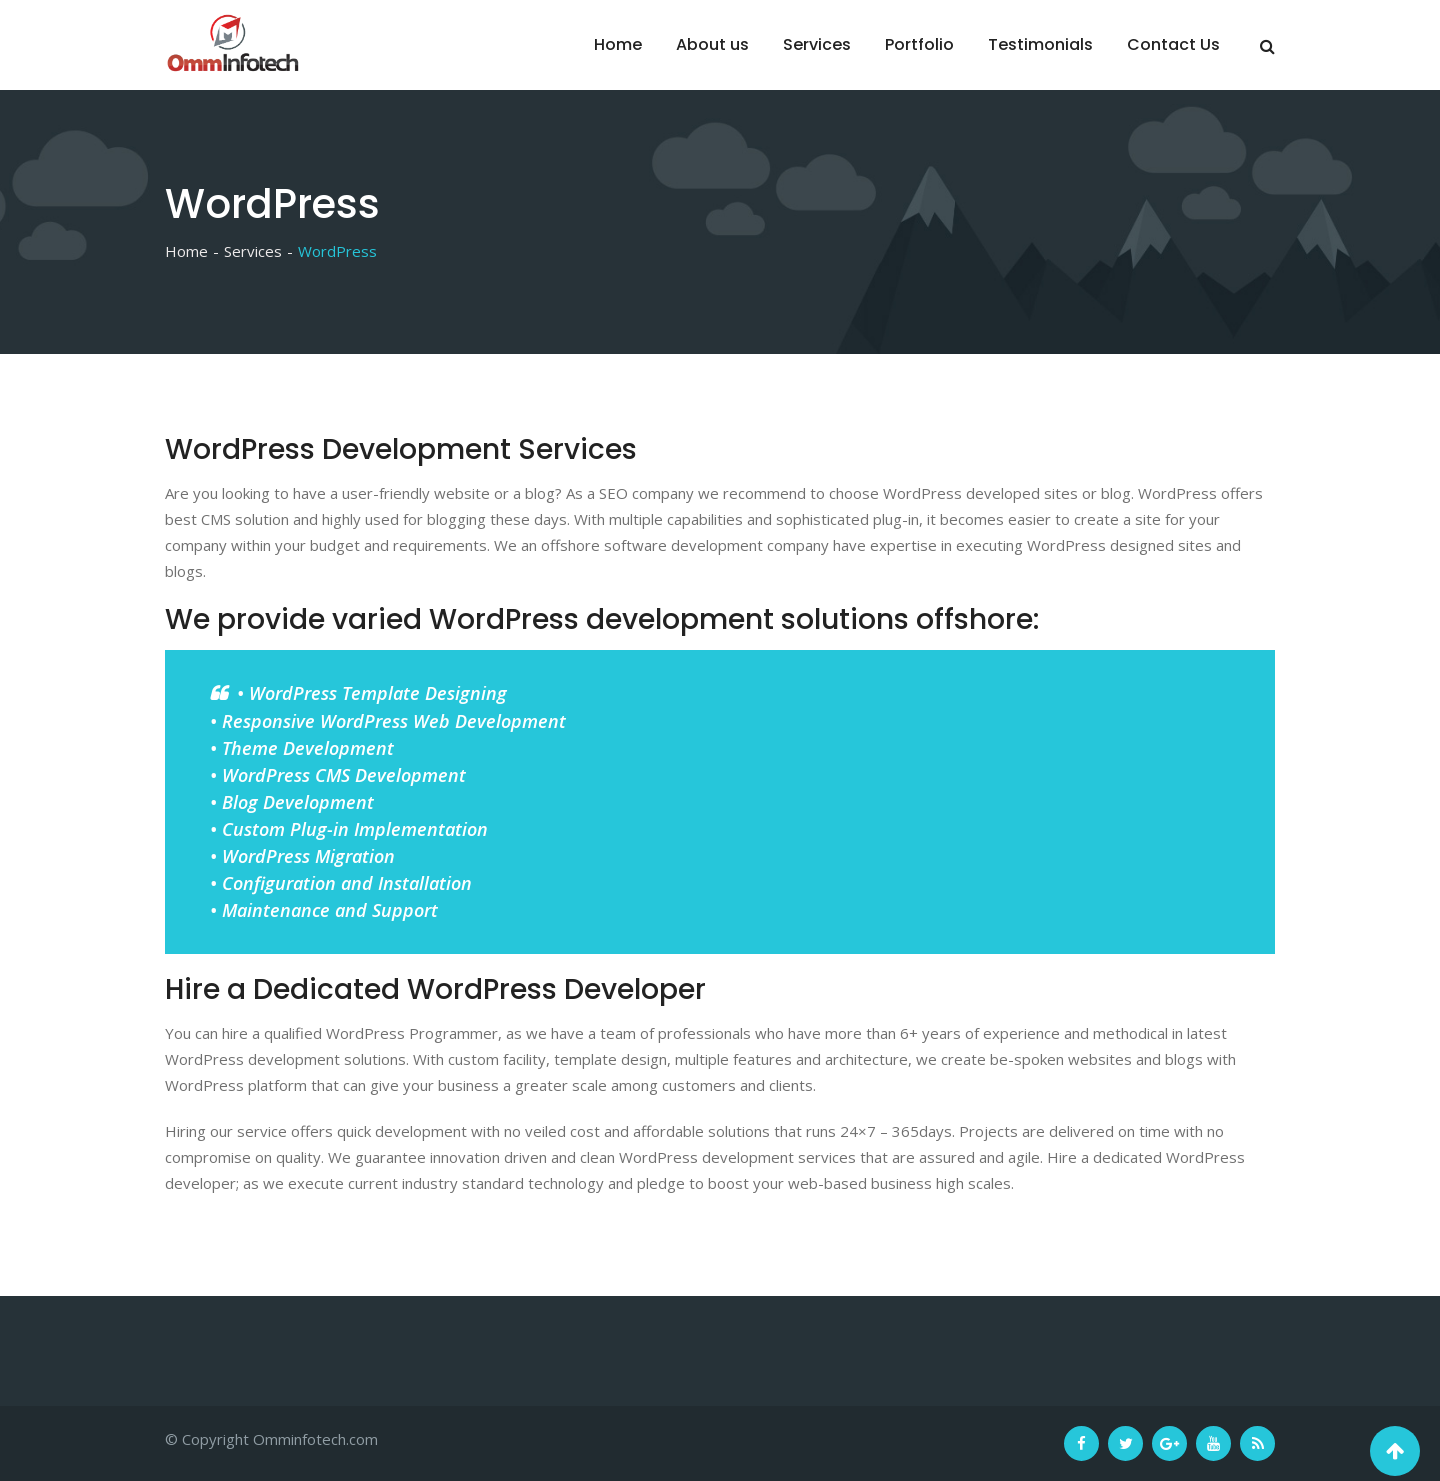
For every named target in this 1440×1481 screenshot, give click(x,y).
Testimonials (1040, 44)
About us (712, 44)
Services (817, 44)
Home (618, 44)
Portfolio (919, 44)
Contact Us (1173, 44)
